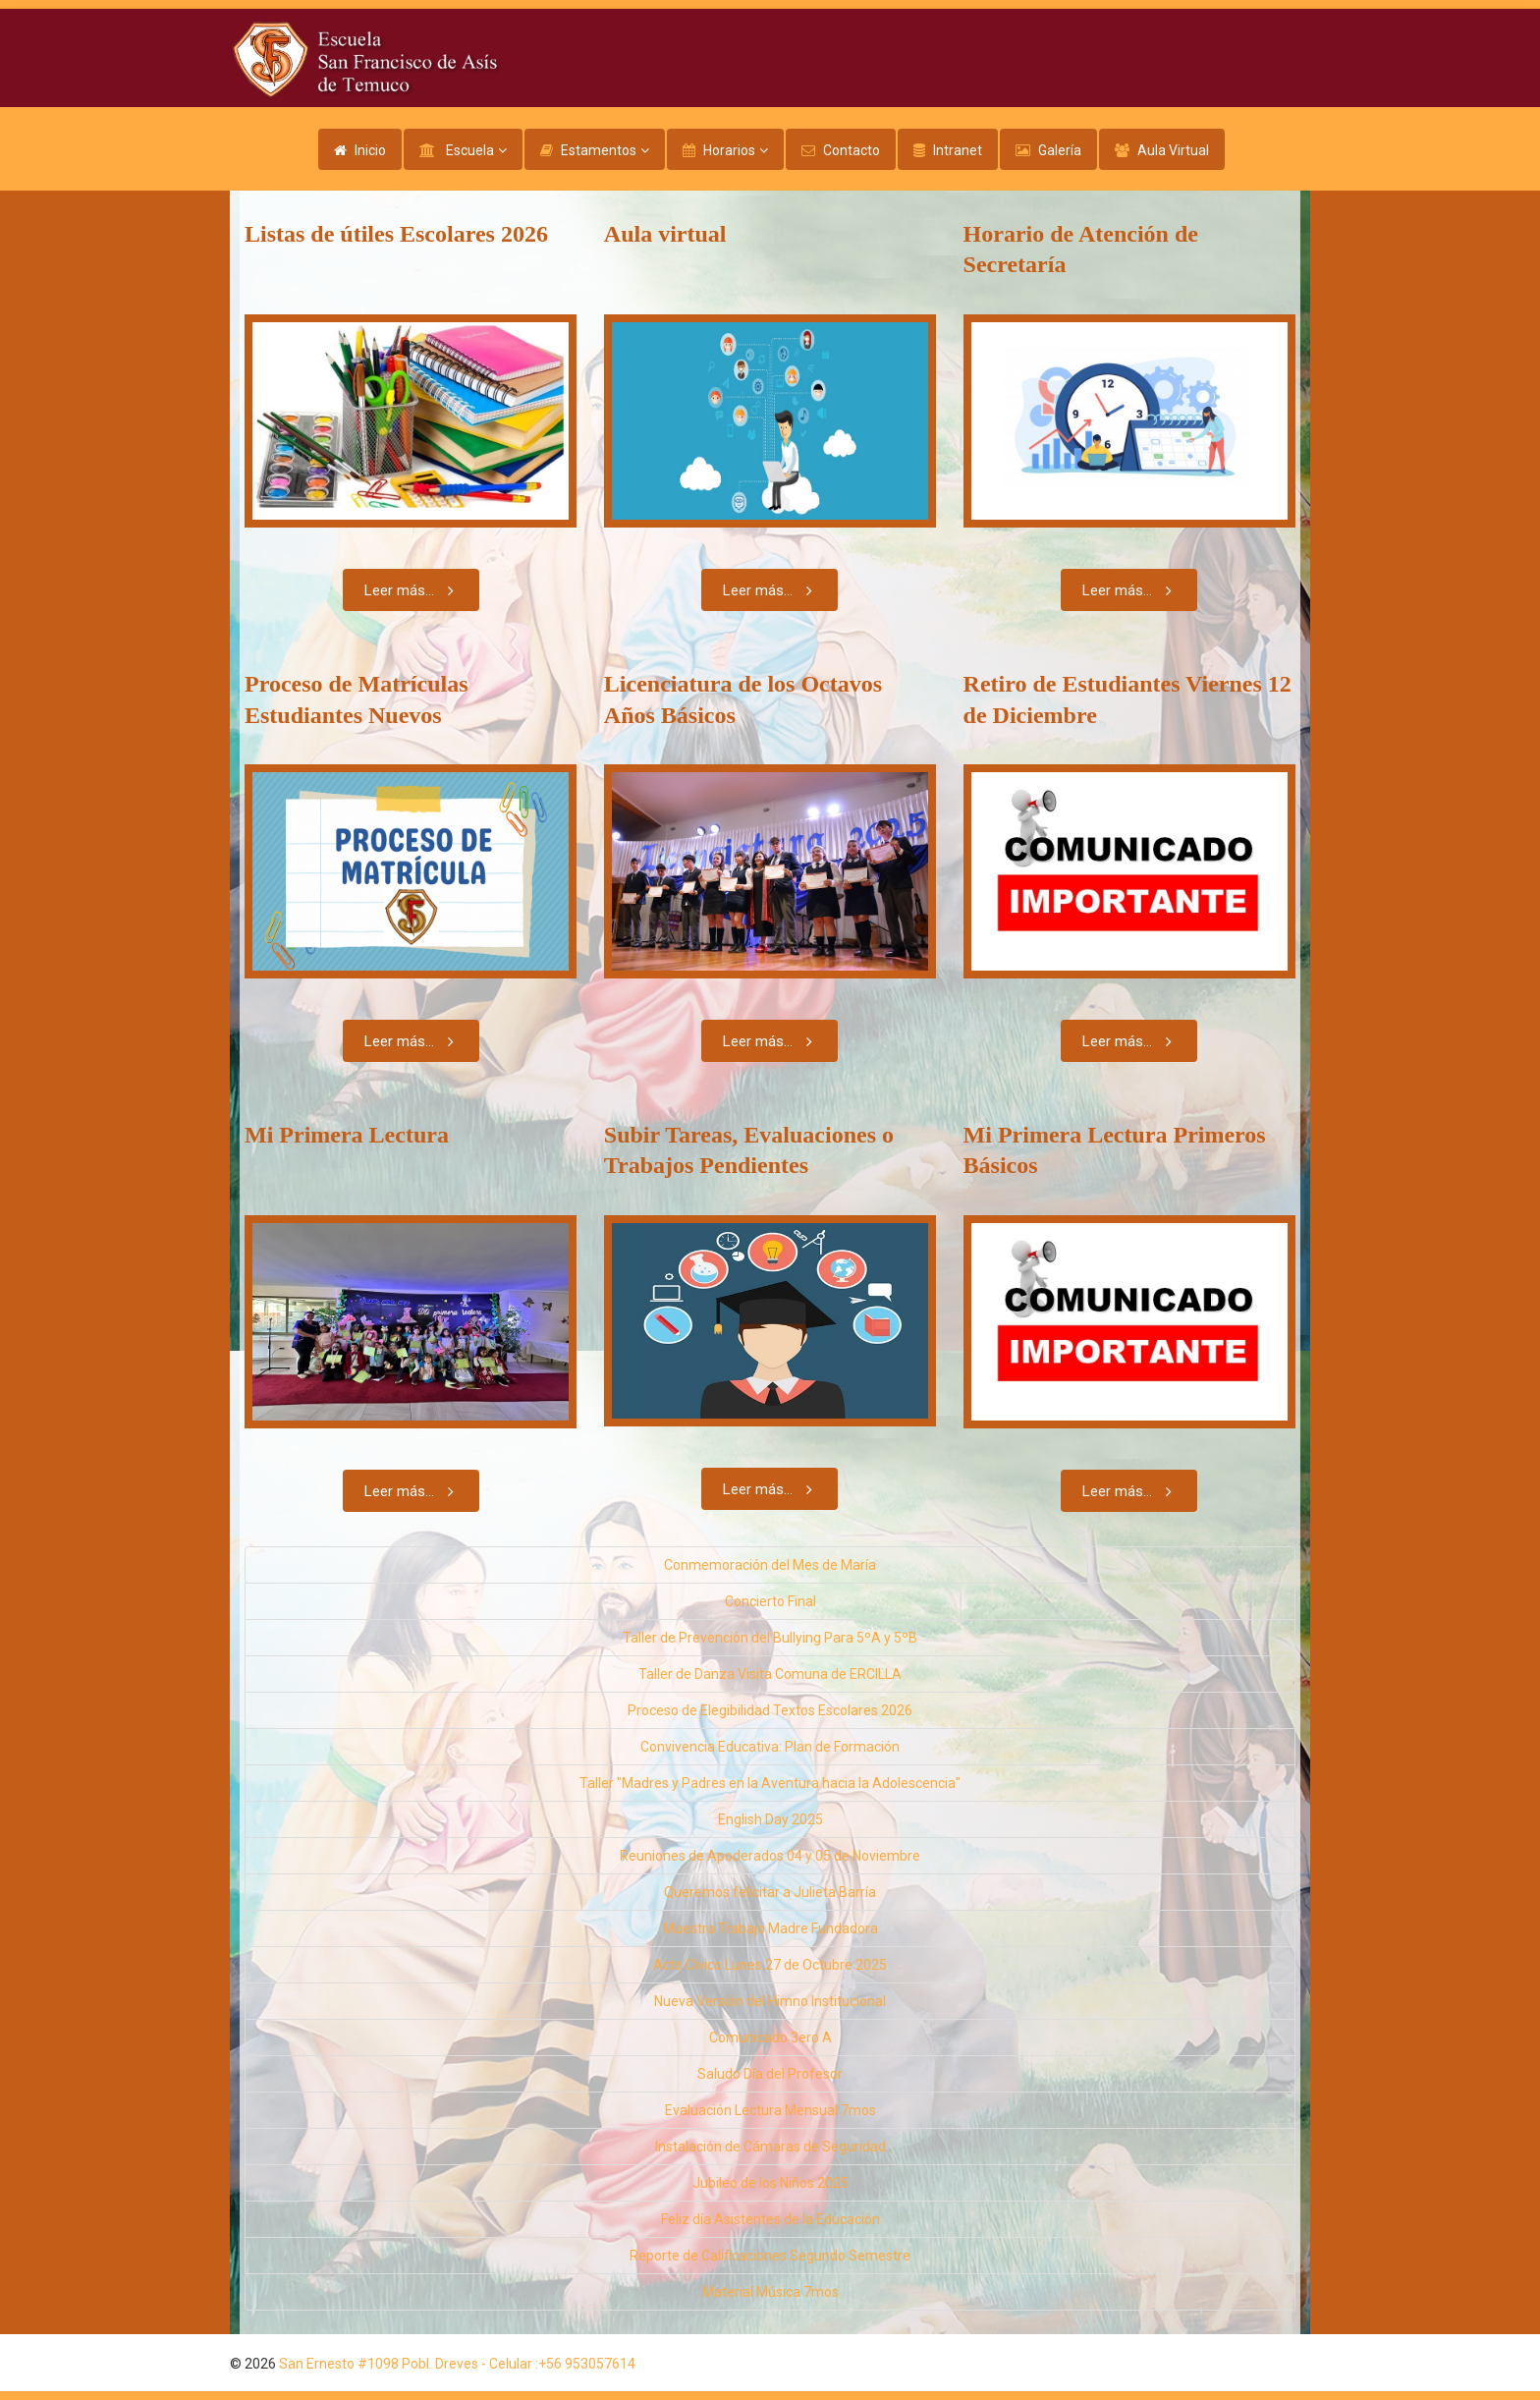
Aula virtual (665, 234)
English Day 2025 (770, 1819)
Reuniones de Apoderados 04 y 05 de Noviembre (770, 1856)
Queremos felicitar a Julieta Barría (770, 1892)
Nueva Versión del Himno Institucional (770, 2001)
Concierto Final (770, 1601)
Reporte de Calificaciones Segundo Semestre (770, 2255)
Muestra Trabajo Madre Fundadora (770, 1928)
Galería (1059, 150)
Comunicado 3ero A (770, 2037)
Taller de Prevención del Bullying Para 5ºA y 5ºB (770, 1638)
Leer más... (413, 590)
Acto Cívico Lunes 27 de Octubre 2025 (770, 1965)
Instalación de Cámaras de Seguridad (770, 2146)
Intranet (957, 150)
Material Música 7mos (770, 2292)
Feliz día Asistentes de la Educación (770, 2219)
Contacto (851, 150)
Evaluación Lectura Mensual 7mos (770, 2110)
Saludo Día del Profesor (770, 2074)
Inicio (370, 150)
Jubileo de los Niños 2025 (770, 2183)
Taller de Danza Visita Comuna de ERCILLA (770, 1674)
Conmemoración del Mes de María (770, 1565)
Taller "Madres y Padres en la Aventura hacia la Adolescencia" (770, 1783)
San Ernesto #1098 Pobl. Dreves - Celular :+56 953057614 (457, 2364)
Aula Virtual (1173, 150)
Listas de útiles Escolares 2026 (396, 234)
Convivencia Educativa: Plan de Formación (770, 1747)
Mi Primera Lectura (347, 1134)
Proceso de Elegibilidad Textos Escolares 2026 (770, 1710)
